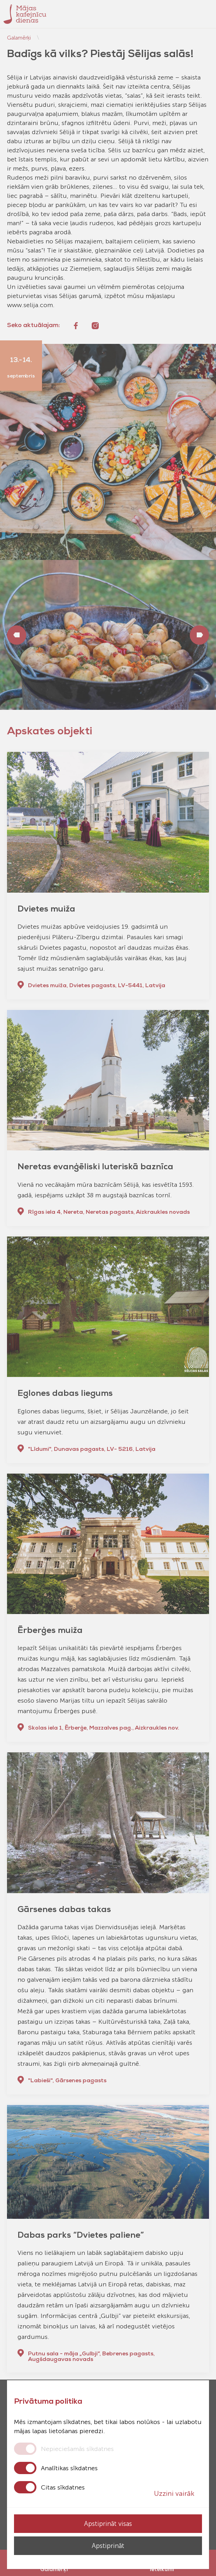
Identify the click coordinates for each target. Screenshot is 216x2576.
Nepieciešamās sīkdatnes (77, 2448)
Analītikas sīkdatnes (69, 2468)
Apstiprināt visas (108, 2523)
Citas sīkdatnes (63, 2487)
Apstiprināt (108, 2545)
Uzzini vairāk (178, 2493)
